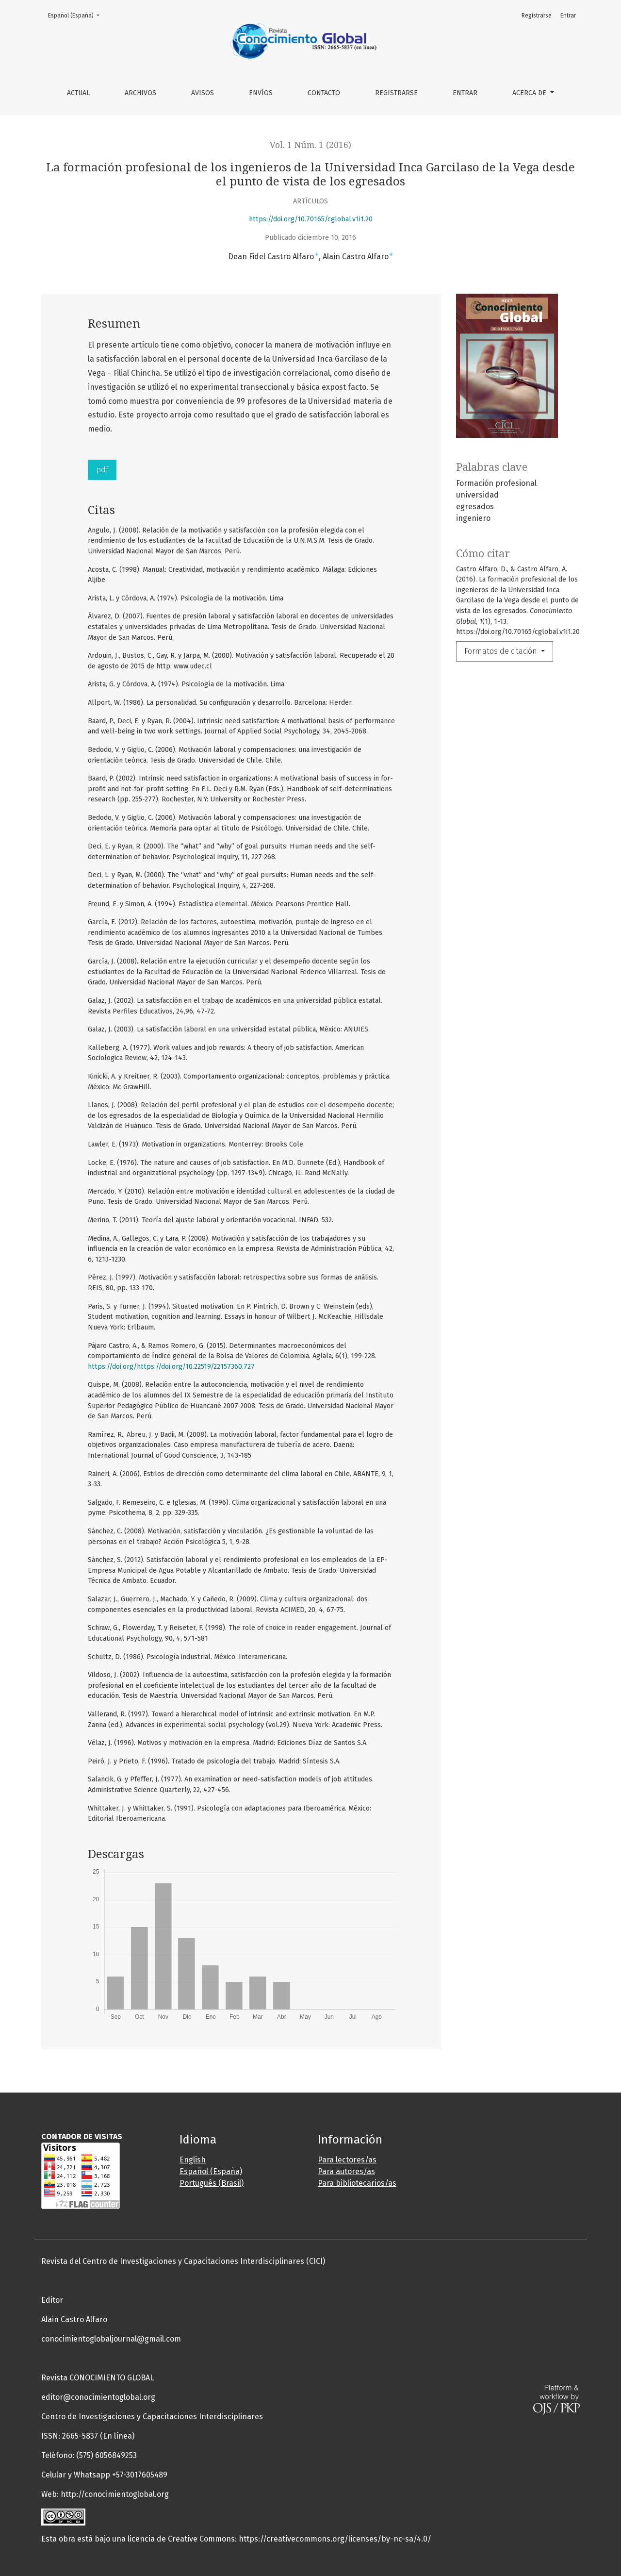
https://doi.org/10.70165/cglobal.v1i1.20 (311, 219)
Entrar (465, 93)
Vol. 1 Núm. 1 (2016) (310, 145)
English (193, 2159)
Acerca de (530, 93)
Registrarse (396, 93)
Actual (78, 93)
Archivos (140, 93)
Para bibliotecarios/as (357, 2183)
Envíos (261, 93)
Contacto (324, 93)
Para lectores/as (347, 2159)
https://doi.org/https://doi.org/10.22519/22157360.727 (171, 1367)
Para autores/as (346, 2171)
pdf (102, 469)
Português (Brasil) (212, 2183)
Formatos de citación (501, 651)
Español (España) (77, 15)
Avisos (202, 93)
